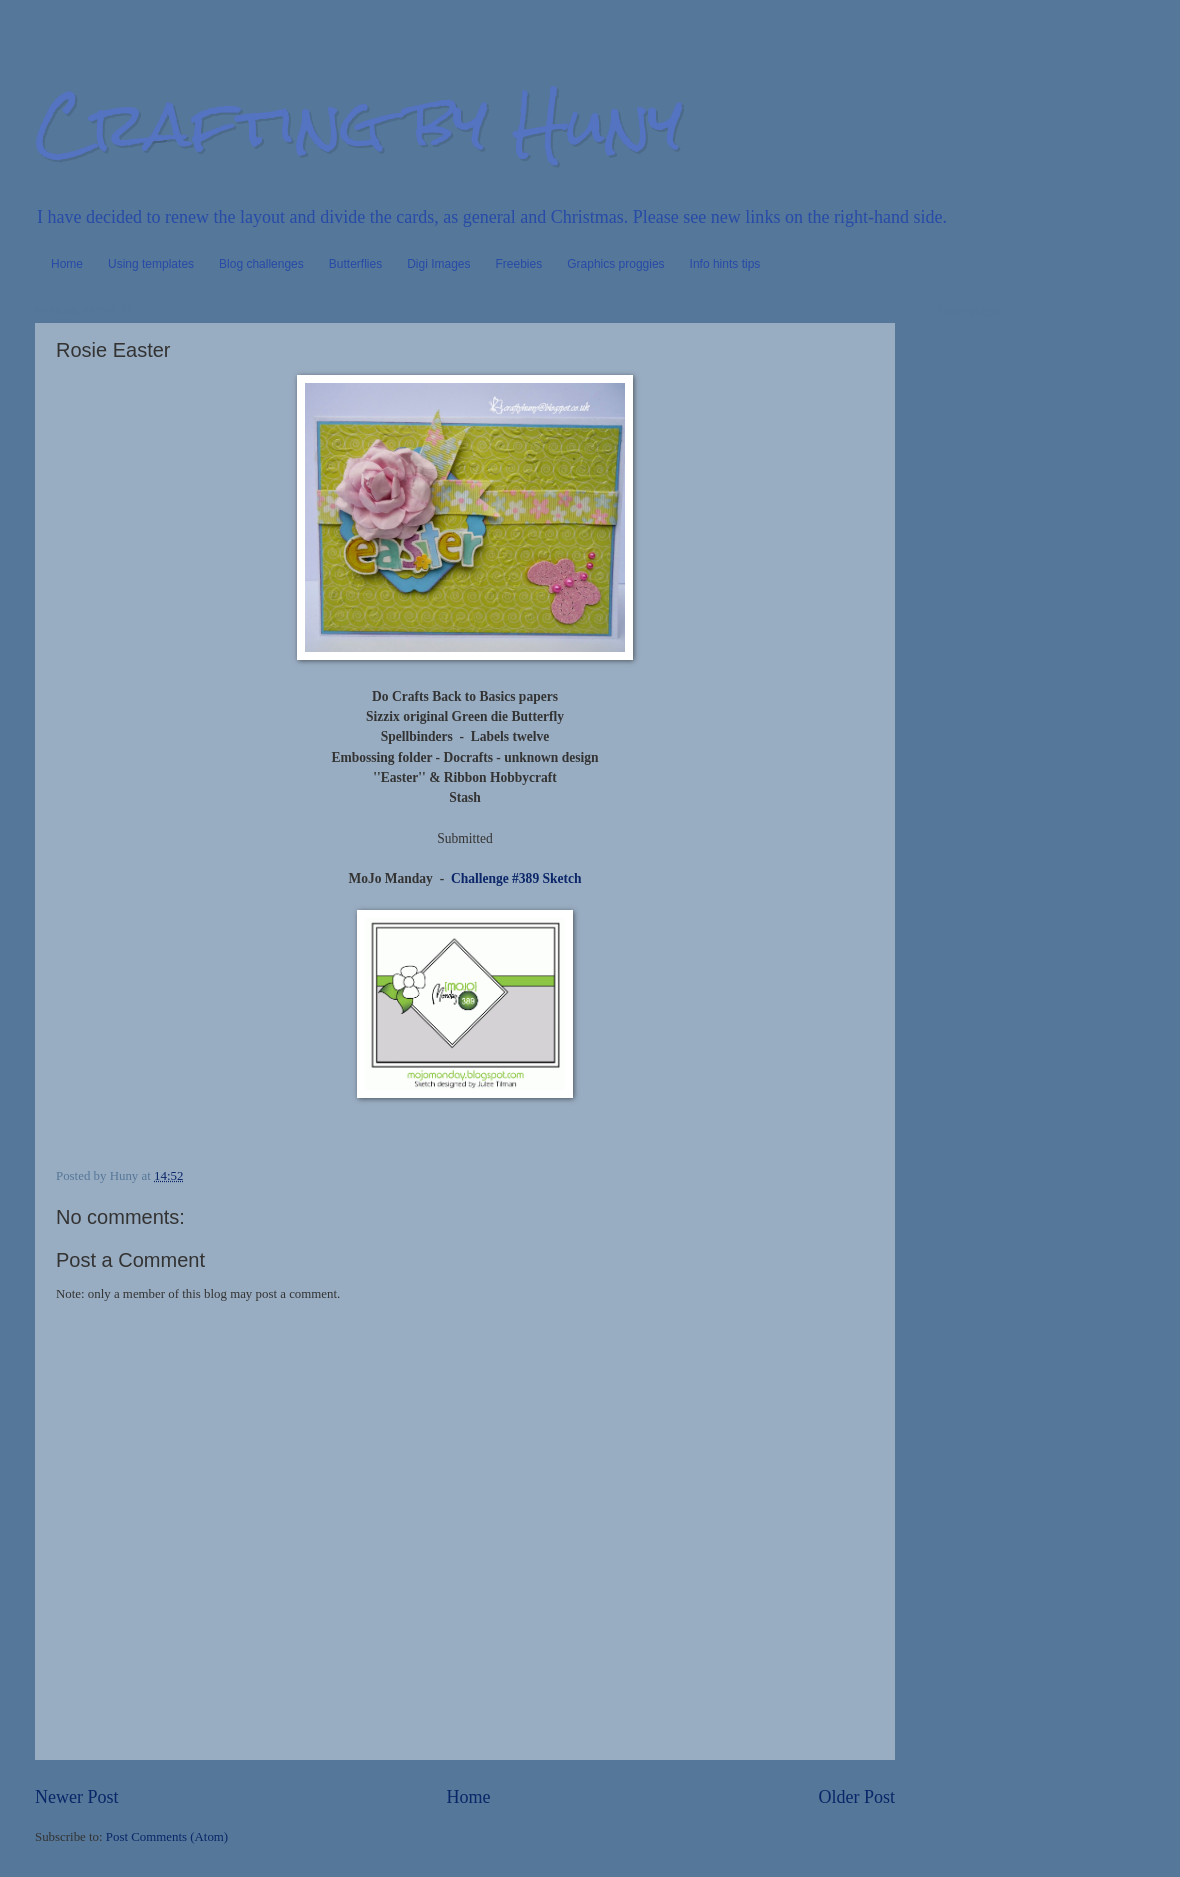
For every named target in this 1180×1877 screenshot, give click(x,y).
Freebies (519, 264)
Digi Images (438, 264)
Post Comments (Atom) (167, 1837)
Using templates (151, 264)
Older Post (856, 1797)
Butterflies (355, 264)
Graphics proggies (615, 264)
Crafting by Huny (359, 123)
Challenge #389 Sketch (515, 878)
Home (67, 264)
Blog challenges (261, 264)
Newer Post (77, 1797)
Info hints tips (725, 264)
